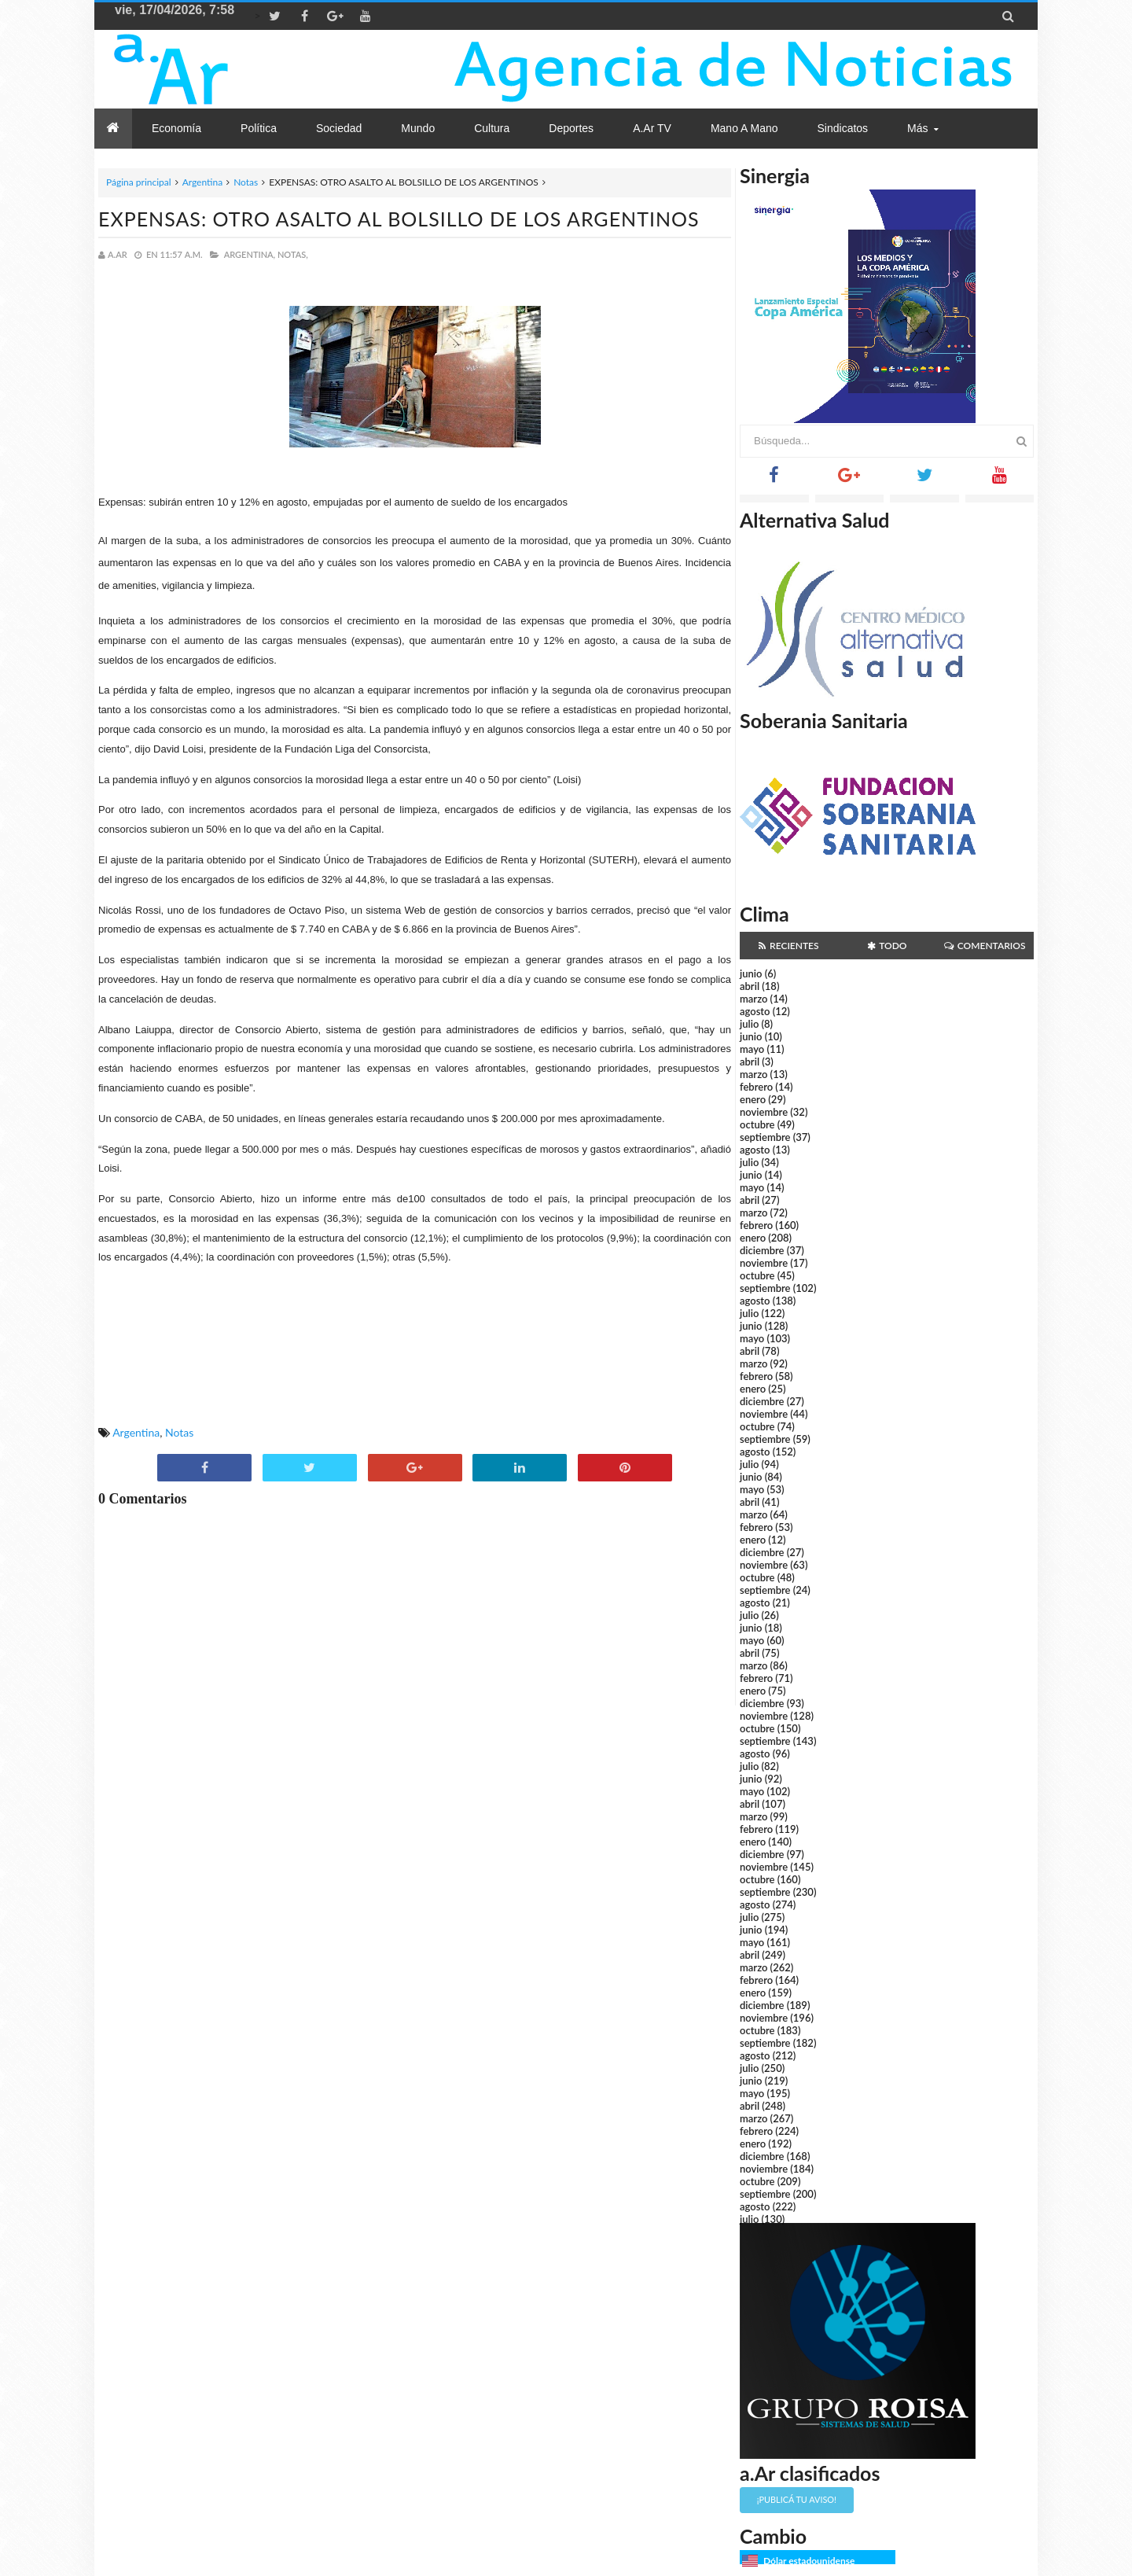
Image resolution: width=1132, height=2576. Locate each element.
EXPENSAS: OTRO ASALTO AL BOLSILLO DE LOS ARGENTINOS (399, 218)
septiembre (765, 1137)
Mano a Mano (744, 128)
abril (749, 986)
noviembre (764, 1112)
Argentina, (249, 254)
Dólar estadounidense (809, 2561)
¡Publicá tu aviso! (796, 2499)
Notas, (292, 254)
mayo (752, 1049)
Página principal (138, 182)
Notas (245, 182)
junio (751, 973)
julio (749, 1024)
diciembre (762, 1250)
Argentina (202, 182)
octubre (757, 1124)
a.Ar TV (652, 128)
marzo (753, 998)
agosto (755, 1011)
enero (753, 1099)
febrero (756, 1086)
